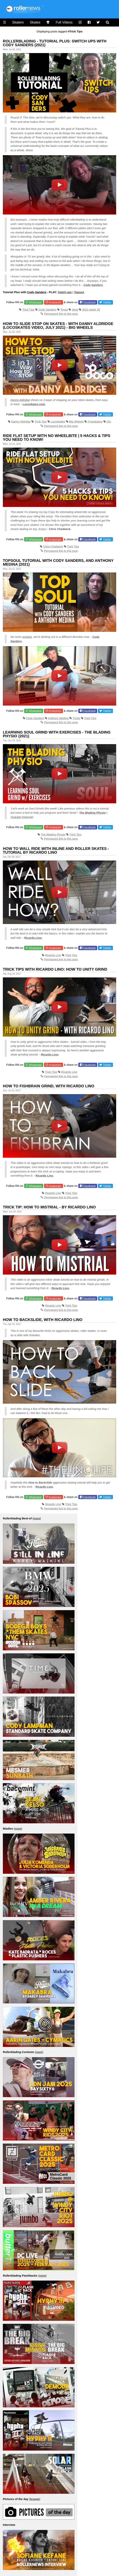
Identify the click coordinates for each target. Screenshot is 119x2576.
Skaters (18, 22)
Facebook (89, 302)
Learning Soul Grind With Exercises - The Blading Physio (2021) (56, 734)
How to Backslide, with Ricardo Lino (43, 1320)
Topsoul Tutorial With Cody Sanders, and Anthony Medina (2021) (58, 562)
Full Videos (64, 22)
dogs (75, 309)
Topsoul (79, 292)
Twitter (107, 302)
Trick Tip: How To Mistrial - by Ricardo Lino (49, 1207)
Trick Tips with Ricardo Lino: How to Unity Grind (55, 969)
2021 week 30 (91, 309)
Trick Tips (28, 309)
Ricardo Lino (33, 937)
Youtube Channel (21, 817)
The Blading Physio (92, 812)
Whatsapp (35, 302)
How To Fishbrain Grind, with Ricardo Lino (48, 1086)
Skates (35, 22)
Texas (64, 309)
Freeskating (95, 421)
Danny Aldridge (20, 400)
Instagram (55, 302)
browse (34, 2499)
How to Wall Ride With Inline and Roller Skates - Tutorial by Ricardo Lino (56, 850)
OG (109, 421)
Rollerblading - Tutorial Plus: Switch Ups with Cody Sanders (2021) (54, 43)
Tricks (76, 718)
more (36, 1518)
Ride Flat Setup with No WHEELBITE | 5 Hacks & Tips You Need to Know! (56, 438)
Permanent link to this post (61, 313)
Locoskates (58, 421)
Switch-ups (65, 292)
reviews (27, 636)
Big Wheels (76, 421)
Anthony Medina (58, 718)
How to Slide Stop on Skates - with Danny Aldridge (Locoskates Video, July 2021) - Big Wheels (58, 326)
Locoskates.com (34, 404)
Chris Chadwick (53, 546)
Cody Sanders (93, 285)
